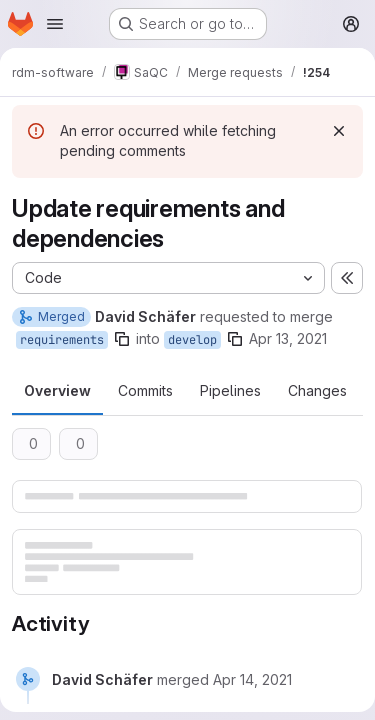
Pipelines (230, 390)
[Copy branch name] (122, 339)
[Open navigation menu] (55, 24)
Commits (145, 390)
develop (192, 340)
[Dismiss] (339, 131)
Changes (317, 390)
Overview (57, 390)
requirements (62, 340)
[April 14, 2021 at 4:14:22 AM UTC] (252, 679)
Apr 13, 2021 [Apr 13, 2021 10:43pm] (288, 338)
